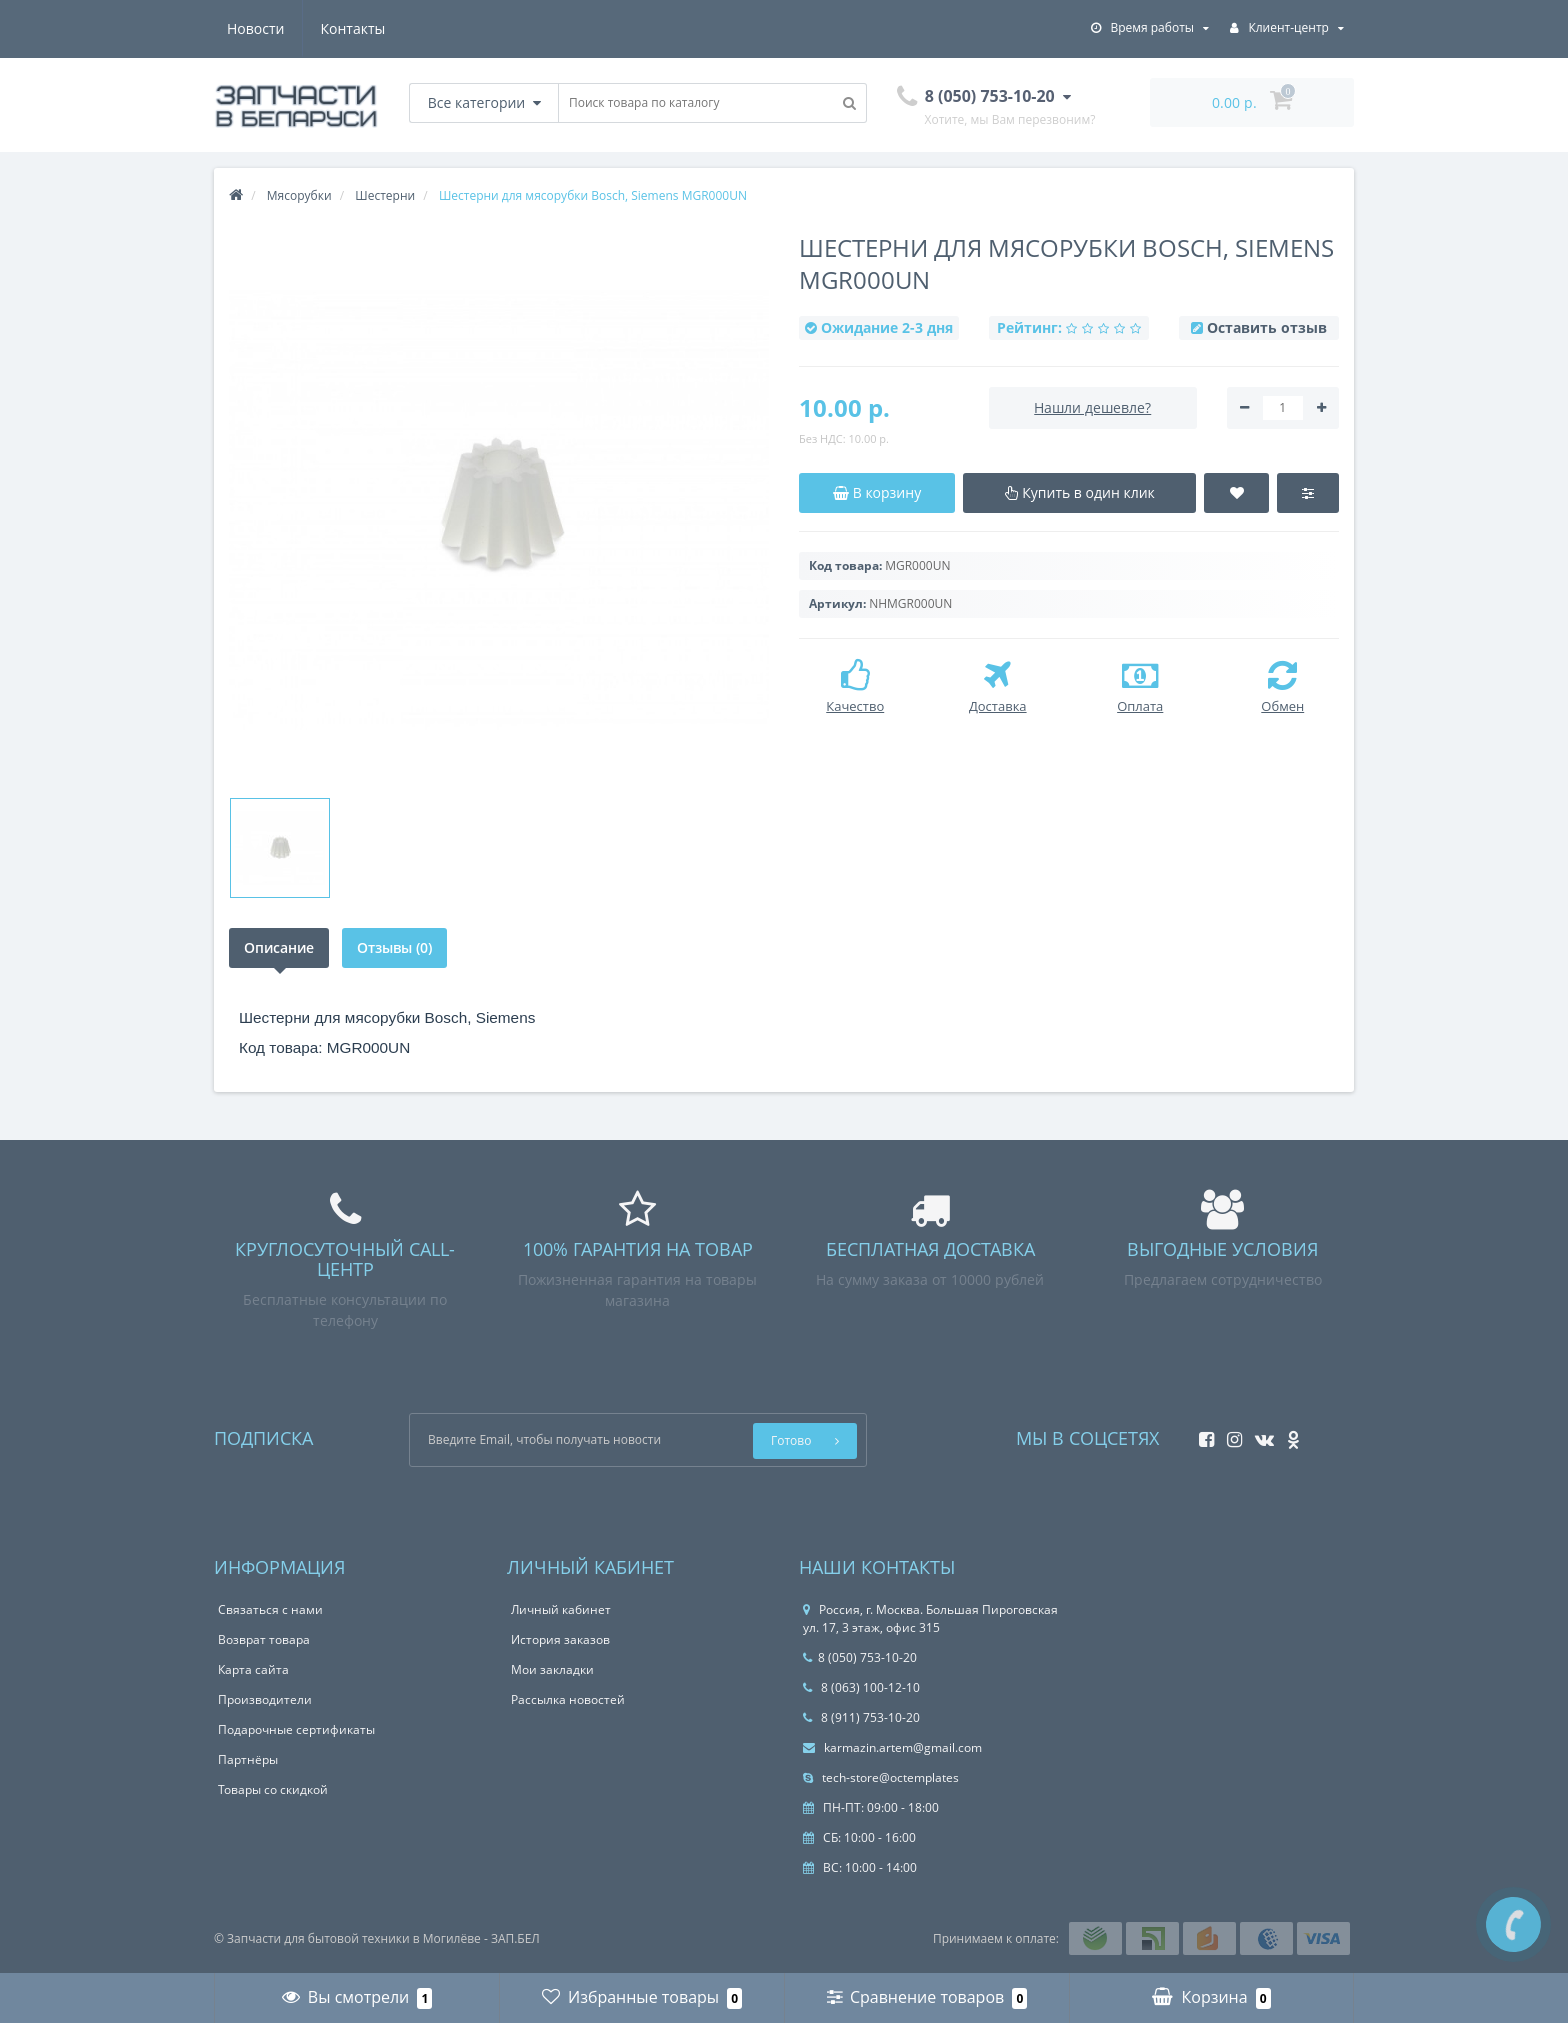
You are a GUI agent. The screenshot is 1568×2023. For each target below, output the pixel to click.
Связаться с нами (270, 1609)
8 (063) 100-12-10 (861, 1687)
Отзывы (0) (397, 947)
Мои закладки (552, 1669)
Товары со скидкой (273, 1789)
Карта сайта (253, 1669)
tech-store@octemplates (881, 1777)
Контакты (353, 28)
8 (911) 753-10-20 (861, 1717)
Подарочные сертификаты (296, 1729)
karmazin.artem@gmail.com (892, 1747)
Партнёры (248, 1759)
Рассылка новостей (568, 1699)
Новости (255, 28)
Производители (265, 1699)
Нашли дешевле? (1092, 407)
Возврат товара (264, 1639)
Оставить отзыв (1267, 327)
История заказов (560, 1639)
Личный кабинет (561, 1609)
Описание (279, 947)
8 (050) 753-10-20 (860, 1657)
